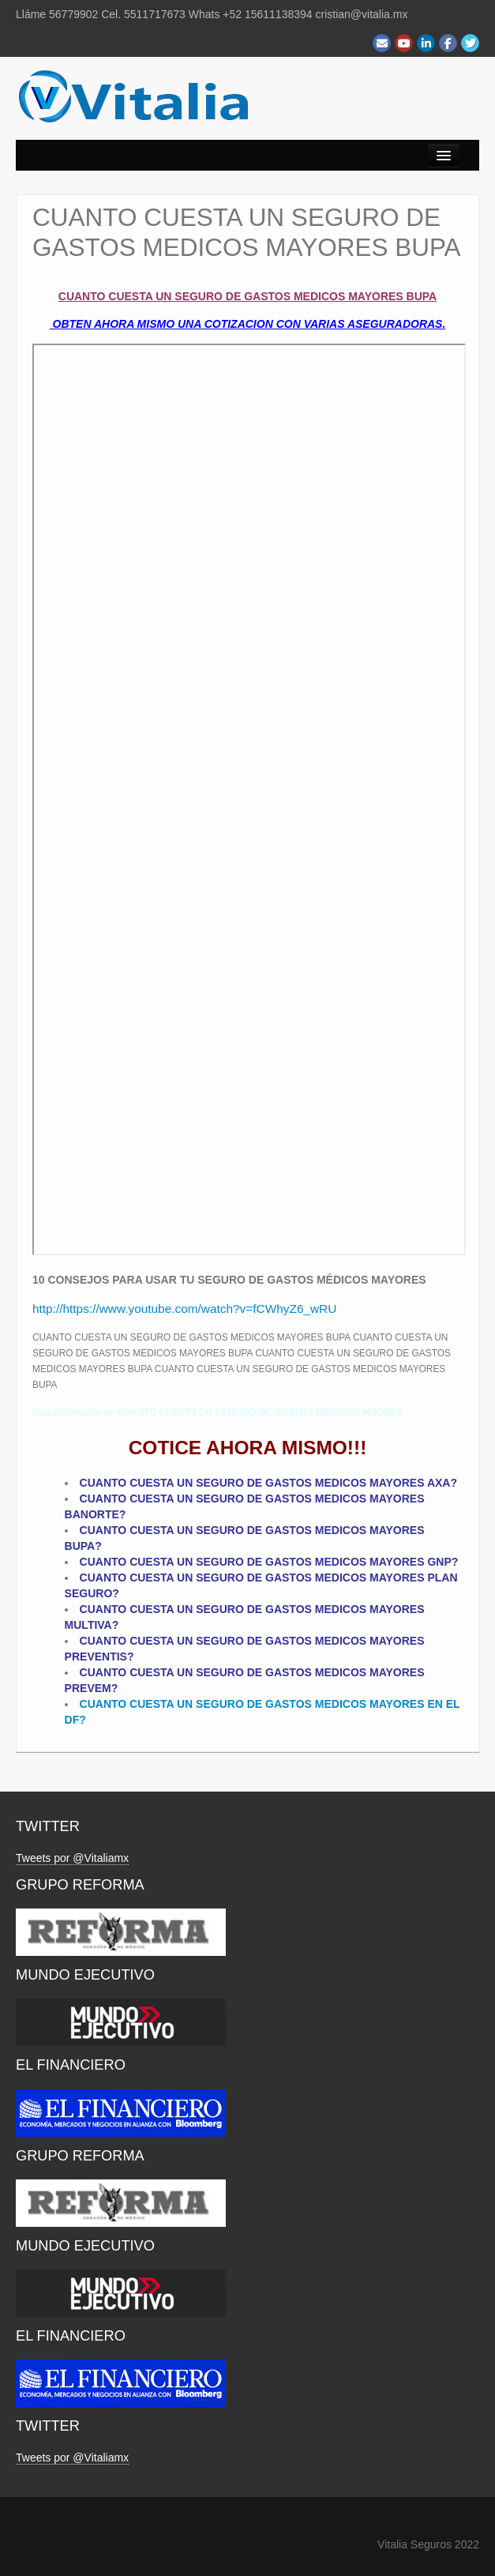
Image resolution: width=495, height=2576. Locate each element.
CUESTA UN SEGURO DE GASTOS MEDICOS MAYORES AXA (289, 1482)
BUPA (80, 1546)
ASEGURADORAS (395, 324)
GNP (439, 1561)
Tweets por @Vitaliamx (72, 1858)
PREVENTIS (96, 1656)
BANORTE (92, 1514)
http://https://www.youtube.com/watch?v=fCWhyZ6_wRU (184, 1308)
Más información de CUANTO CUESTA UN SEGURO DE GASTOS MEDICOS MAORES (217, 1412)
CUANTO (105, 1498)
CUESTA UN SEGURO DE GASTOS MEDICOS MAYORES (276, 1498)
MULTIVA (88, 1625)
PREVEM (88, 1688)
